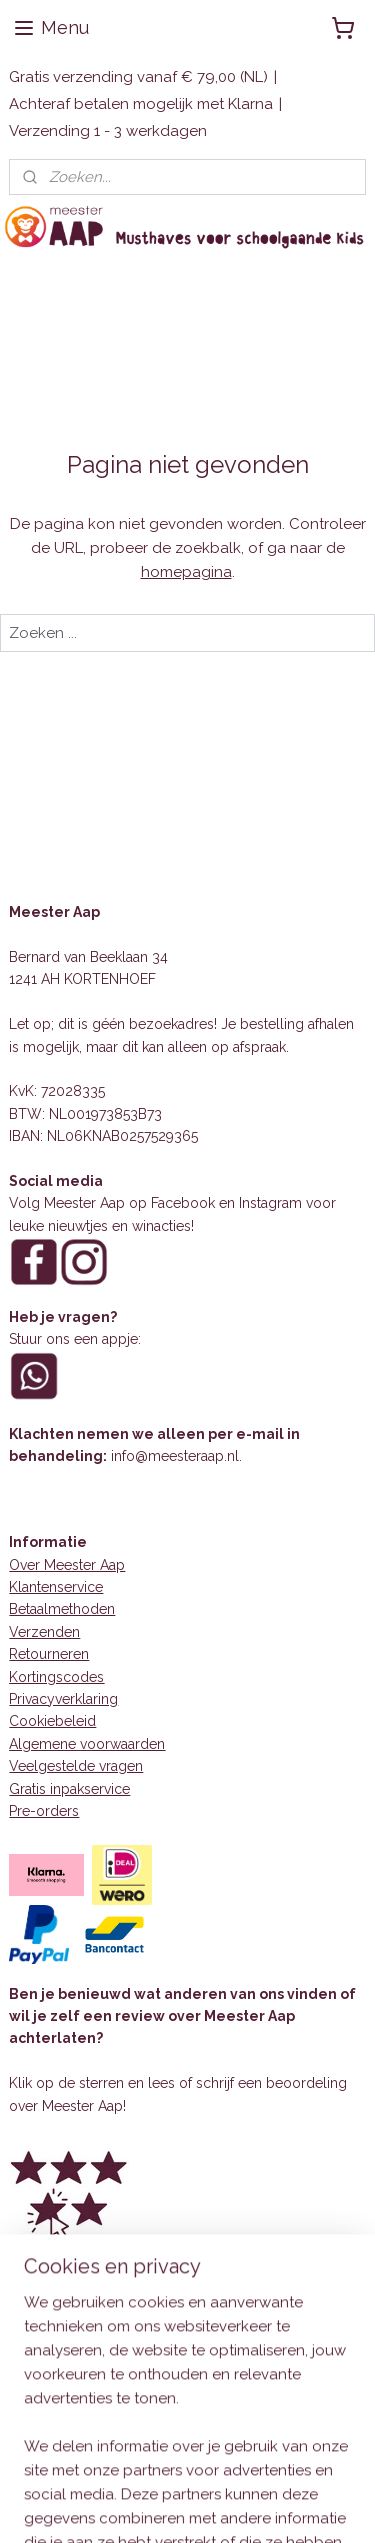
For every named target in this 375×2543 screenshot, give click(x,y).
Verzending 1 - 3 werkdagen (108, 131)
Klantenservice (56, 1587)
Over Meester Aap (67, 1565)
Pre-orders (44, 1811)
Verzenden (44, 1632)
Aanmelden (66, 2415)
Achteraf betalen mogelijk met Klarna (141, 104)
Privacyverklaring (63, 1699)
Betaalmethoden (62, 1609)
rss (287, 2506)
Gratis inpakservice (69, 1789)
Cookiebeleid (52, 1721)
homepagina (186, 572)
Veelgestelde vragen (76, 1766)
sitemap (250, 2506)
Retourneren (49, 1654)
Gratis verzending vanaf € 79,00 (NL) (138, 77)
